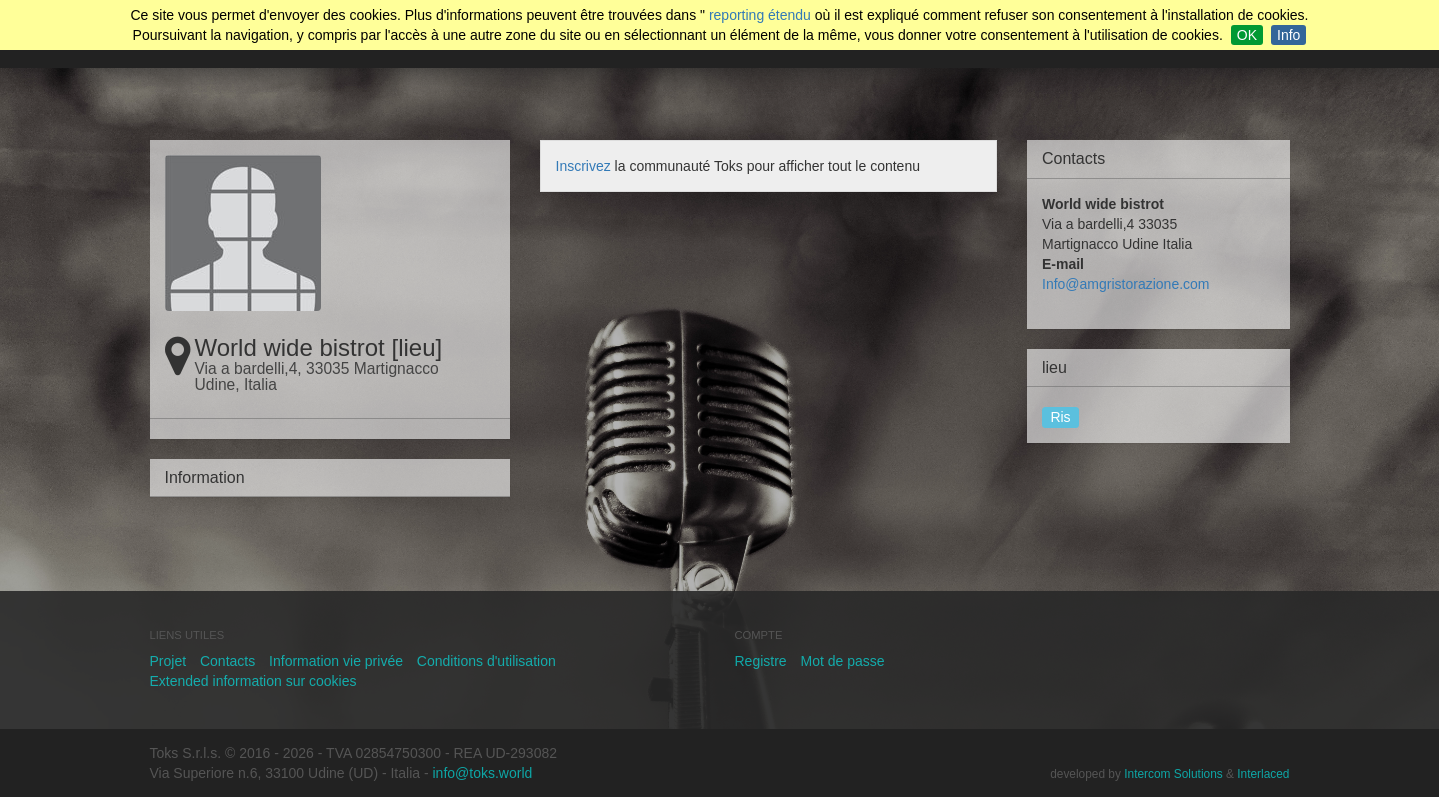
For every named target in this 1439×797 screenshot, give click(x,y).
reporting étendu (760, 15)
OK (1247, 35)
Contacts (227, 661)
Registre (761, 661)
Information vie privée (336, 661)
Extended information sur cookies (253, 681)
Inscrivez (583, 166)
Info (1288, 35)
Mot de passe (843, 661)
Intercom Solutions (1173, 774)
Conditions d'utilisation (486, 661)
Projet (168, 661)
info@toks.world (483, 773)
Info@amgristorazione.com (1126, 284)
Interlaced (1263, 774)
